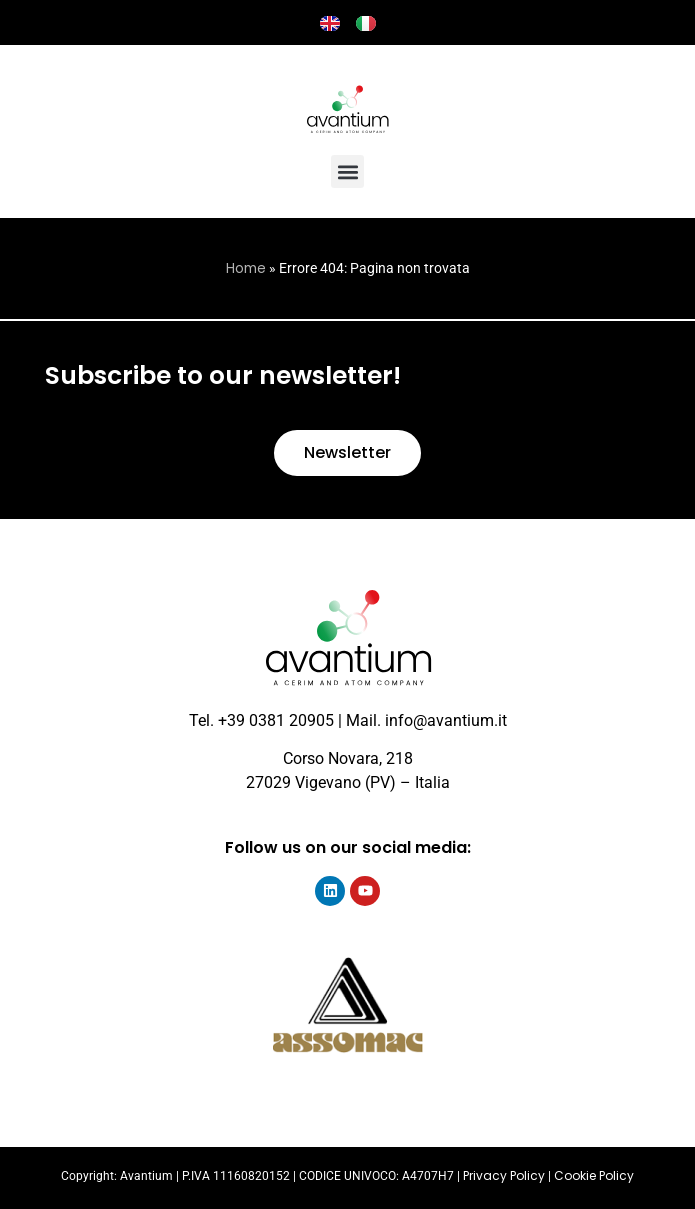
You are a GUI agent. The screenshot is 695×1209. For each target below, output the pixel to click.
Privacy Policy (504, 1175)
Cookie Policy (594, 1175)
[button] (347, 171)
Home (246, 268)
